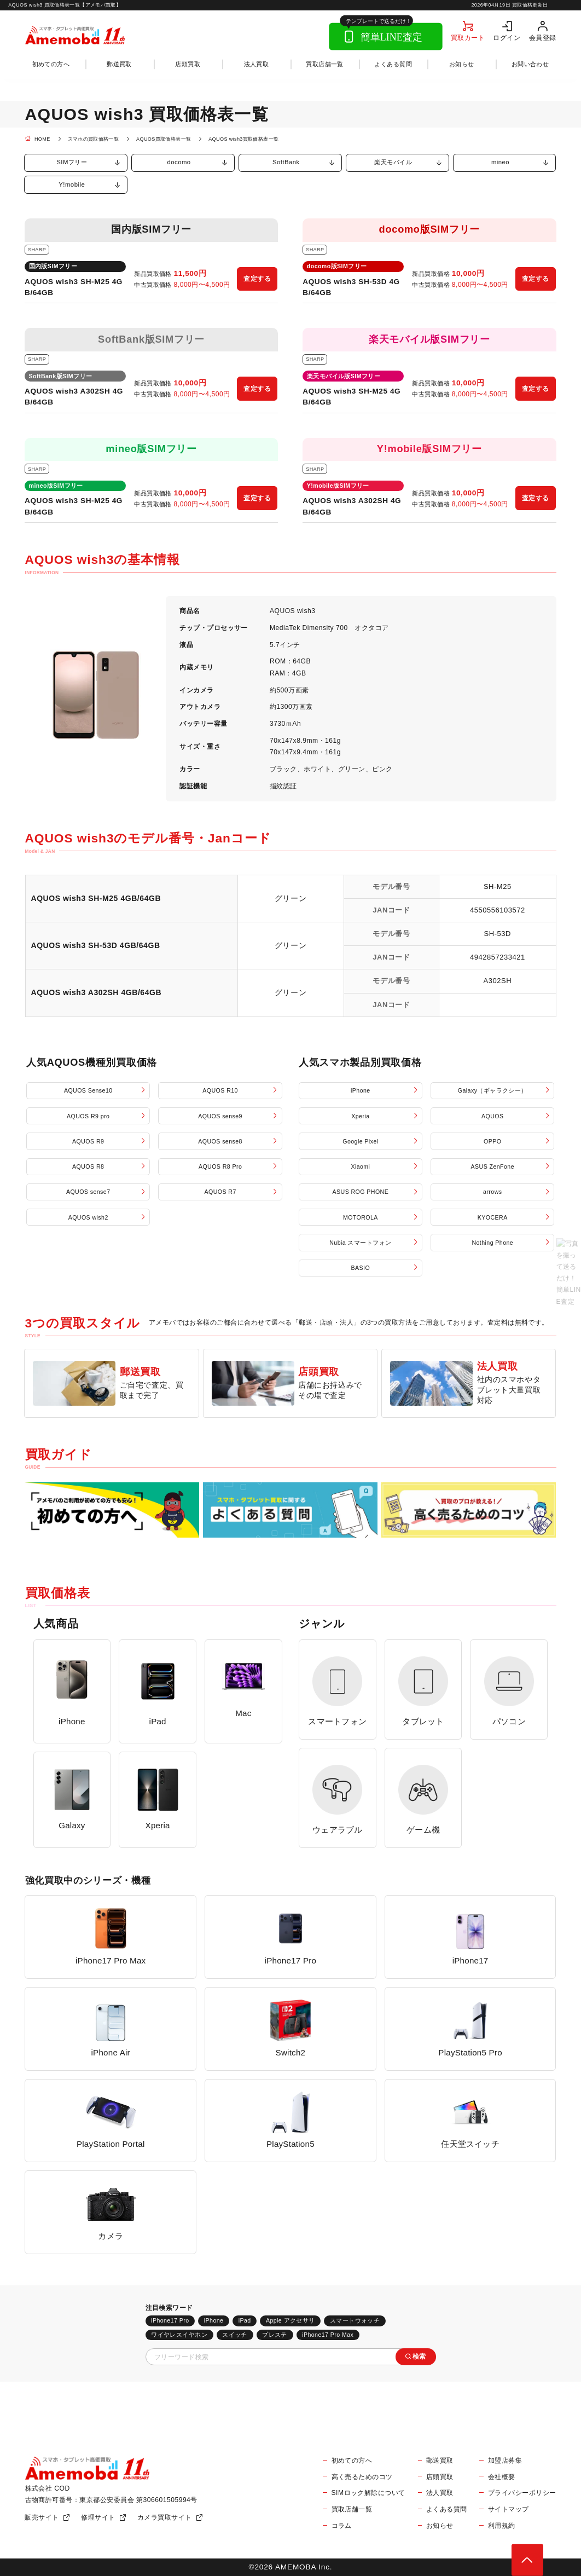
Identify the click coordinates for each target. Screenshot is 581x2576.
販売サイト (42, 2517)
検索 (419, 2356)
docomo (178, 162)
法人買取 (256, 64)
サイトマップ (508, 2509)
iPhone (360, 1090)
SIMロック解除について (368, 2493)
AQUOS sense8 (220, 1141)
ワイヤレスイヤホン (179, 2334)
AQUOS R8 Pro (220, 1166)
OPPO (492, 1141)
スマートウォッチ (355, 2320)
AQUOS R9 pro (88, 1116)
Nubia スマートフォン (360, 1242)
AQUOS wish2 (88, 1217)
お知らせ (461, 64)
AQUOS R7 (220, 1191)
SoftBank (286, 162)
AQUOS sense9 (220, 1116)
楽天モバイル (393, 162)
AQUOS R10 (220, 1090)
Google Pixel (360, 1141)
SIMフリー (71, 162)
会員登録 (542, 37)
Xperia (360, 1116)
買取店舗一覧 (325, 64)
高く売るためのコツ (362, 2477)
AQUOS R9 (88, 1141)
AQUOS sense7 (88, 1191)
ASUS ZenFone (492, 1166)
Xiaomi (360, 1166)
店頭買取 (187, 64)
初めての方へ (51, 64)
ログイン (506, 37)
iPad (245, 2320)
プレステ (274, 2334)
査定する (257, 278)
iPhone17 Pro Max (327, 2334)
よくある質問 (393, 64)
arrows (492, 1191)
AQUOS (492, 1116)
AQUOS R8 (88, 1166)
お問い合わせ (530, 64)
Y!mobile (72, 184)
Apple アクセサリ (290, 2320)
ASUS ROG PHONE (361, 1191)
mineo (500, 162)
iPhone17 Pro (170, 2320)
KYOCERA (493, 1217)
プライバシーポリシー (522, 2493)
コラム (342, 2525)
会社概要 (501, 2477)
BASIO (360, 1267)
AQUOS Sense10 (88, 1090)
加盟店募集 (505, 2460)
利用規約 (501, 2525)
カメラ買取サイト (164, 2517)
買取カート (468, 37)
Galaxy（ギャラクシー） (492, 1090)
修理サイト (98, 2517)
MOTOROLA (360, 1217)
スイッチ (234, 2334)
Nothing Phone (492, 1242)
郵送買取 (119, 64)
